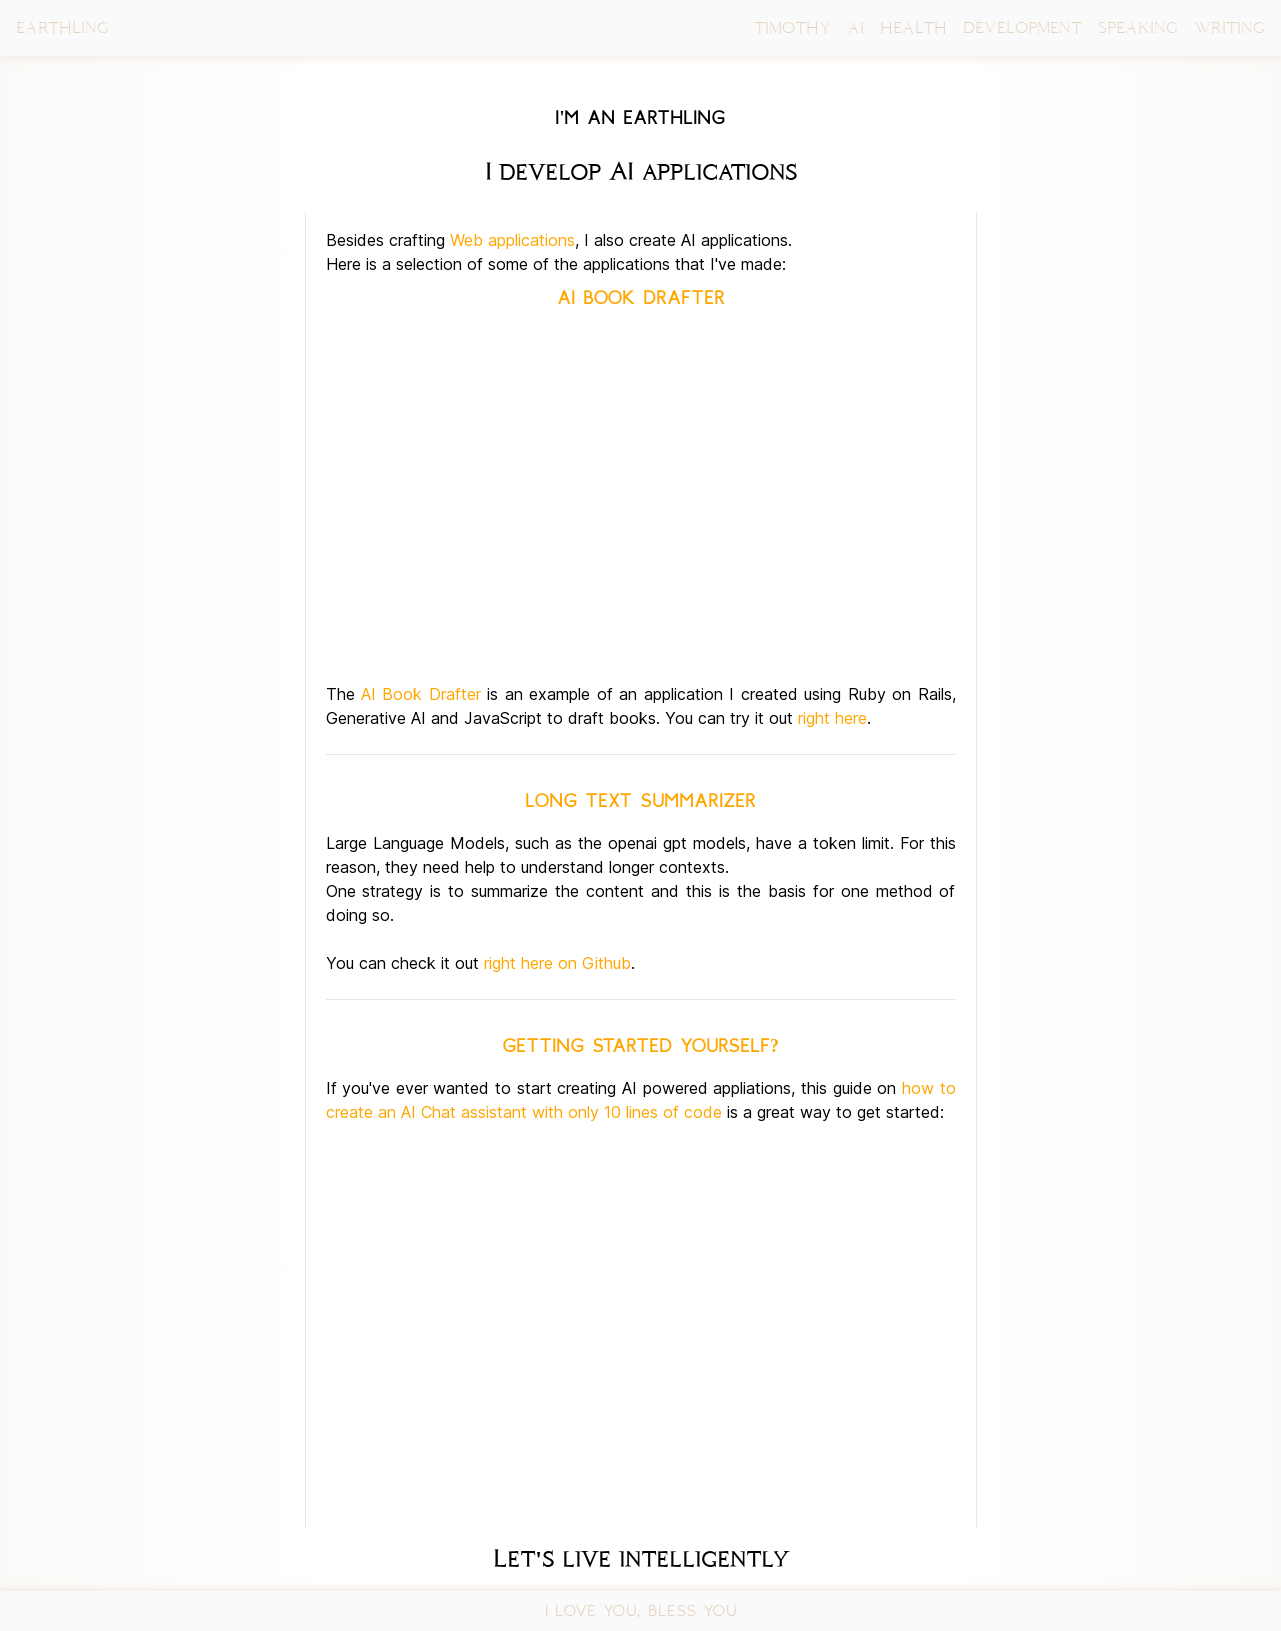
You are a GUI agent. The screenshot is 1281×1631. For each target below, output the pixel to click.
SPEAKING (1138, 27)
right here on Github (557, 963)
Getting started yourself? (640, 1046)
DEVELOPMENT (1022, 27)
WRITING (1229, 27)
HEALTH (913, 27)
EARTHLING (62, 27)
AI (855, 27)
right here (832, 718)
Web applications (512, 240)
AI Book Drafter (641, 298)
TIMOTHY (792, 27)
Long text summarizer (640, 801)
